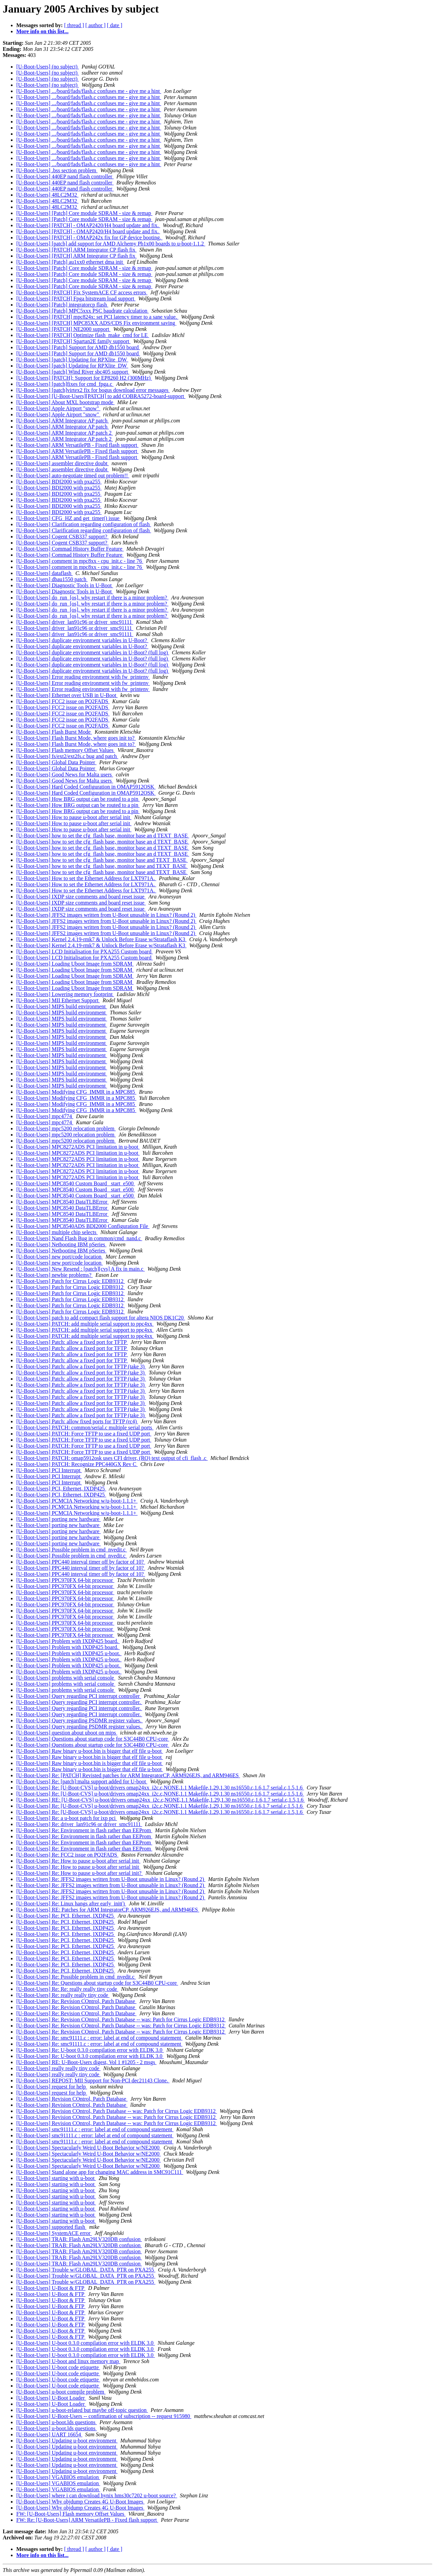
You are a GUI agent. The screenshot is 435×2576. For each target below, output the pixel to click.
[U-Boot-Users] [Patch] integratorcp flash (62, 305)
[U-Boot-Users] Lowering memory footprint (65, 994)
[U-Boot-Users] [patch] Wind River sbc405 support (72, 372)
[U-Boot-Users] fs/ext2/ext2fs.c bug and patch (67, 756)
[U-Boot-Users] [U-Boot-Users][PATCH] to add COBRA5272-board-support (100, 396)
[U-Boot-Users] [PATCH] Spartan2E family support (73, 341)
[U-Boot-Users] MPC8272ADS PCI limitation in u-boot (78, 1147)
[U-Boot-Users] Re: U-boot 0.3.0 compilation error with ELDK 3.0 (90, 2050)
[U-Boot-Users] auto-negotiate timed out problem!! (72, 475)
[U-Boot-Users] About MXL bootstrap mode (65, 402)
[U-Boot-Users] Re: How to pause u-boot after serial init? (79, 1873)
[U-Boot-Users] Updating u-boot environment (67, 2440)
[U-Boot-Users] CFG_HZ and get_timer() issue (68, 518)
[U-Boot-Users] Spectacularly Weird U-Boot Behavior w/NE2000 (88, 2148)
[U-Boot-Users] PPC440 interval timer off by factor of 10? (80, 1562)
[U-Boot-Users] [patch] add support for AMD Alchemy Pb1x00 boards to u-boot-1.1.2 (110, 243)
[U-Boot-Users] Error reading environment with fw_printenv (83, 677)
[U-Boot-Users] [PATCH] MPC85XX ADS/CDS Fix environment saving (96, 323)
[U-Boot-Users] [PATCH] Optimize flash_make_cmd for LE (82, 335)
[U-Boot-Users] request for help (51, 2086)
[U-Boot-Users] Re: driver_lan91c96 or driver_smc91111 (79, 1824)
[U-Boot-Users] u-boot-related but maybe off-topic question (82, 2410)
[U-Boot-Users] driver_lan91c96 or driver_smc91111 (74, 622)
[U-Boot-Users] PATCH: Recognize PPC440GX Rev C (77, 1464)
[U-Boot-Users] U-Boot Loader (51, 2398)
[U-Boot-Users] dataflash (44, 573)
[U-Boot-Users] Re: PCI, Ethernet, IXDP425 (65, 1916)
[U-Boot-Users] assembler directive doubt (62, 463)
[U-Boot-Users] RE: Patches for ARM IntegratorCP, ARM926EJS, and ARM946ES (107, 1910)
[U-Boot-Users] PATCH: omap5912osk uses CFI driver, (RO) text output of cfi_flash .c (112, 1458)
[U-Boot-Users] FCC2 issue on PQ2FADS (63, 701)
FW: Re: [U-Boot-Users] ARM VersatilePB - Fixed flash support (87, 2520)
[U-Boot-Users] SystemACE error (54, 2233)
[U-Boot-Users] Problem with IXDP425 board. (68, 1641)
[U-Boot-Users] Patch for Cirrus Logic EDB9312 (70, 1281)
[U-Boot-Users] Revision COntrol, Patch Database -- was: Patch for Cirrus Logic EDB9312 (116, 2111)
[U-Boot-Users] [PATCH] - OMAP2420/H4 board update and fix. (88, 225)
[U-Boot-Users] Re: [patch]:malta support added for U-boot (81, 1781)
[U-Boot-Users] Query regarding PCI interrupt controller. (79, 1702)
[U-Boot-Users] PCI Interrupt (49, 1470)
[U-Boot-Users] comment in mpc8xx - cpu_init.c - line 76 (79, 561)
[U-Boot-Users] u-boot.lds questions (56, 2422)
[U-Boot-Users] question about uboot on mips (66, 1733)
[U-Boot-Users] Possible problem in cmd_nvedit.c (71, 1549)
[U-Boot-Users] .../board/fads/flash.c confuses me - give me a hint (88, 91)
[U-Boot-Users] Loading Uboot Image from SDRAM (75, 964)
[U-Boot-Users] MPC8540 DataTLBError (62, 1202)
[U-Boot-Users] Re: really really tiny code (63, 1995)
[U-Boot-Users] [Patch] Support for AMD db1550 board (78, 347)
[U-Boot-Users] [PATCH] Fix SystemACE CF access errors (82, 292)
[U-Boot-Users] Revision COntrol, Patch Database (72, 2099)
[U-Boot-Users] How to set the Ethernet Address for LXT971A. (86, 878)
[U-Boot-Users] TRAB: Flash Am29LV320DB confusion (79, 2239)
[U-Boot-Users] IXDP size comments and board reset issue (81, 896)
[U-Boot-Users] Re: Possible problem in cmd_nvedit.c (76, 1977)
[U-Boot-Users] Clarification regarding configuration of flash (83, 524)
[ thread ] (74, 25)
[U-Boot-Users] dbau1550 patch (52, 579)
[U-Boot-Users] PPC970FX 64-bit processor (65, 1580)
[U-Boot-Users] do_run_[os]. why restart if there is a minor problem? (92, 597)
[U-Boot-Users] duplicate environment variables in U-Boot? (82, 640)
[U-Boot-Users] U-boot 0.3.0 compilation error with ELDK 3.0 (85, 2343)
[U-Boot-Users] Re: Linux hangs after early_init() (71, 1903)
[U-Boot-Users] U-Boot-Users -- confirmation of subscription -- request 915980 (103, 2416)
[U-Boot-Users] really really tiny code (58, 2068)
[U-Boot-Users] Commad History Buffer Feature (70, 549)
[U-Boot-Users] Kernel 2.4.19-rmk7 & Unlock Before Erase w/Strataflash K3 (101, 939)
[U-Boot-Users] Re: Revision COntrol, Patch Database (76, 2001)
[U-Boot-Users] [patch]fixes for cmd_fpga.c (65, 384)
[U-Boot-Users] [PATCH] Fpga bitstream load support (75, 298)
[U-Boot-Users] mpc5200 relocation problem (66, 1128)
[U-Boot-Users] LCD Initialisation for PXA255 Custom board (84, 951)
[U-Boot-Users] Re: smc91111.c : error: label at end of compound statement (99, 2038)
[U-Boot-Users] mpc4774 (44, 1116)
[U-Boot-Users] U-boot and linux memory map (68, 2361)
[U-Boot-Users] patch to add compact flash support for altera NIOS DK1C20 (100, 1318)
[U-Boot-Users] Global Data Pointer (56, 762)
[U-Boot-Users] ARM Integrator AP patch (62, 420)
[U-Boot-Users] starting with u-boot (56, 2178)
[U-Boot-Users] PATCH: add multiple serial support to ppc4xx (85, 1324)
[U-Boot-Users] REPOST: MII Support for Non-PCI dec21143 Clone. (92, 2080)
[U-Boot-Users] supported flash (51, 2227)
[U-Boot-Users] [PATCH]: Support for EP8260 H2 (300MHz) (84, 378)
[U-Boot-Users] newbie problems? (54, 1275)
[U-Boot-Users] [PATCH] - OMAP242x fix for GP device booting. (89, 237)
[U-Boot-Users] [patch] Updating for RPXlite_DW (72, 359)
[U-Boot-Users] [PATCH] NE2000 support (63, 329)
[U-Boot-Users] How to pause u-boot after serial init (73, 817)
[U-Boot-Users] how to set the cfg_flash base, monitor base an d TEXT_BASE (102, 835)
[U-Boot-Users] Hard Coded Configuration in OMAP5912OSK (86, 787)
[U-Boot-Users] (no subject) (47, 67)
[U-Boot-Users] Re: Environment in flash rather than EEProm (84, 1830)
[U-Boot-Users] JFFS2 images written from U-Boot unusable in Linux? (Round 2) (106, 915)
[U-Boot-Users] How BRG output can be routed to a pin (78, 799)
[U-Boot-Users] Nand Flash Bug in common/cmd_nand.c (79, 1238)
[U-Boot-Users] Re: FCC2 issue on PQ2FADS (67, 1855)
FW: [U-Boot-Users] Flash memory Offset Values (71, 2514)
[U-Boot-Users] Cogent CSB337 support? (62, 536)
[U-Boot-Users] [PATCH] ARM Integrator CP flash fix (76, 250)
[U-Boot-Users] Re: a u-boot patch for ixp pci (66, 1818)
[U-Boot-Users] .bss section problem (57, 170)
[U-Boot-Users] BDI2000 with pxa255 (59, 481)
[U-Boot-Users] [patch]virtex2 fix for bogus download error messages (93, 390)
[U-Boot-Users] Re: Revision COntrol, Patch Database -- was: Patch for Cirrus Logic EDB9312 (121, 2019)
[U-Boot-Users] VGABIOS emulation (58, 2477)
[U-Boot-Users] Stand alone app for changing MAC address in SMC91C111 (99, 2172)
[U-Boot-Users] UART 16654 (49, 2434)
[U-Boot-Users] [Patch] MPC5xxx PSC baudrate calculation (82, 311)
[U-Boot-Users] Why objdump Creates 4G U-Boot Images (80, 2501)
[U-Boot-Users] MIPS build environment (61, 1006)
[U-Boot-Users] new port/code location (59, 1257)
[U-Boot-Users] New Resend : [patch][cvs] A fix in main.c (80, 1269)
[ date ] (114, 25)
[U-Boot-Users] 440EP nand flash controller (65, 176)
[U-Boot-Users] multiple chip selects (57, 1232)
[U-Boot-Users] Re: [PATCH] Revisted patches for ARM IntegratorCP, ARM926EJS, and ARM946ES (128, 1775)
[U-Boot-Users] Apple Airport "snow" (58, 408)
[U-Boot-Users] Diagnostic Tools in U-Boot (64, 585)
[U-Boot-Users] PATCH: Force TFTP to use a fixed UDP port (83, 1433)
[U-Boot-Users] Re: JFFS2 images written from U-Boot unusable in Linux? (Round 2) (110, 1879)
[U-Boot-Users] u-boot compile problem (61, 2392)
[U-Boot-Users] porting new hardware (58, 1519)
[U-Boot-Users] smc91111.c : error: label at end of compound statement (94, 2129)
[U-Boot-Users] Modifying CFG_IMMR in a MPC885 (76, 1092)
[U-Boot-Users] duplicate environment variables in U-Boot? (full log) (92, 652)
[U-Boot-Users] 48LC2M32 (47, 195)
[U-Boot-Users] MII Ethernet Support (58, 1000)
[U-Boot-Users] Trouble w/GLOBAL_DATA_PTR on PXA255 (85, 2270)
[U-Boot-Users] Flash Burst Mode (54, 732)
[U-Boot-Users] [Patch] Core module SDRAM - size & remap (84, 213)
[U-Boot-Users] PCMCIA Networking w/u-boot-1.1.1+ (76, 1501)
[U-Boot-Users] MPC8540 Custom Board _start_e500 (75, 1183)
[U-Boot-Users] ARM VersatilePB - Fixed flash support (77, 445)
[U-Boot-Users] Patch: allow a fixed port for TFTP (72, 1342)
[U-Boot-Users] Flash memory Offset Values (65, 750)
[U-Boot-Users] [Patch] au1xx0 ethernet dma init (70, 262)
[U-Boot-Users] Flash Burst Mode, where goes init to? (76, 738)
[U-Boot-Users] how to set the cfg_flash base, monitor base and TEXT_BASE (102, 860)
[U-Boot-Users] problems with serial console (65, 1678)
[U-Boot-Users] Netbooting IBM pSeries (61, 1244)
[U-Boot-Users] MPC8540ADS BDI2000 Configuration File (82, 1226)
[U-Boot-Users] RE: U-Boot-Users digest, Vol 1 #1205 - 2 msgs (86, 2062)
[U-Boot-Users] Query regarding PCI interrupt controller (78, 1696)
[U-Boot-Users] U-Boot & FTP (51, 2288)
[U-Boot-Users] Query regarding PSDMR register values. (79, 1720)
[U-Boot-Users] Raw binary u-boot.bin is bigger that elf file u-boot (89, 1751)
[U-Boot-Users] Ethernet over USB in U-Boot (67, 695)
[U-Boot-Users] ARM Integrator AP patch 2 (64, 433)
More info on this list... (42, 31)
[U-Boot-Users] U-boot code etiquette (58, 2367)
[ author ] (96, 25)
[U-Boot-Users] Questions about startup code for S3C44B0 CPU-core (92, 1739)
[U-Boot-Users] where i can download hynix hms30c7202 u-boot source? (96, 2495)
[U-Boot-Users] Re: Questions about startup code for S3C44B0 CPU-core (97, 1983)
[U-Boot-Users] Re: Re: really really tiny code (67, 1989)
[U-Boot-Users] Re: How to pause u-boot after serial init (78, 1861)
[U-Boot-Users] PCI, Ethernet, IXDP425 (61, 1488)
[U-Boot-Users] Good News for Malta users (64, 774)
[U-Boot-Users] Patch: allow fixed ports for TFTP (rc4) (77, 1421)
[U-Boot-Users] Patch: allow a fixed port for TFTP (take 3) (81, 1366)
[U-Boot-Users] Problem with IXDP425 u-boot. (68, 1653)
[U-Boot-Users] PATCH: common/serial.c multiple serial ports (84, 1427)
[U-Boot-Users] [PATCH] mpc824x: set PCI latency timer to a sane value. (97, 317)
